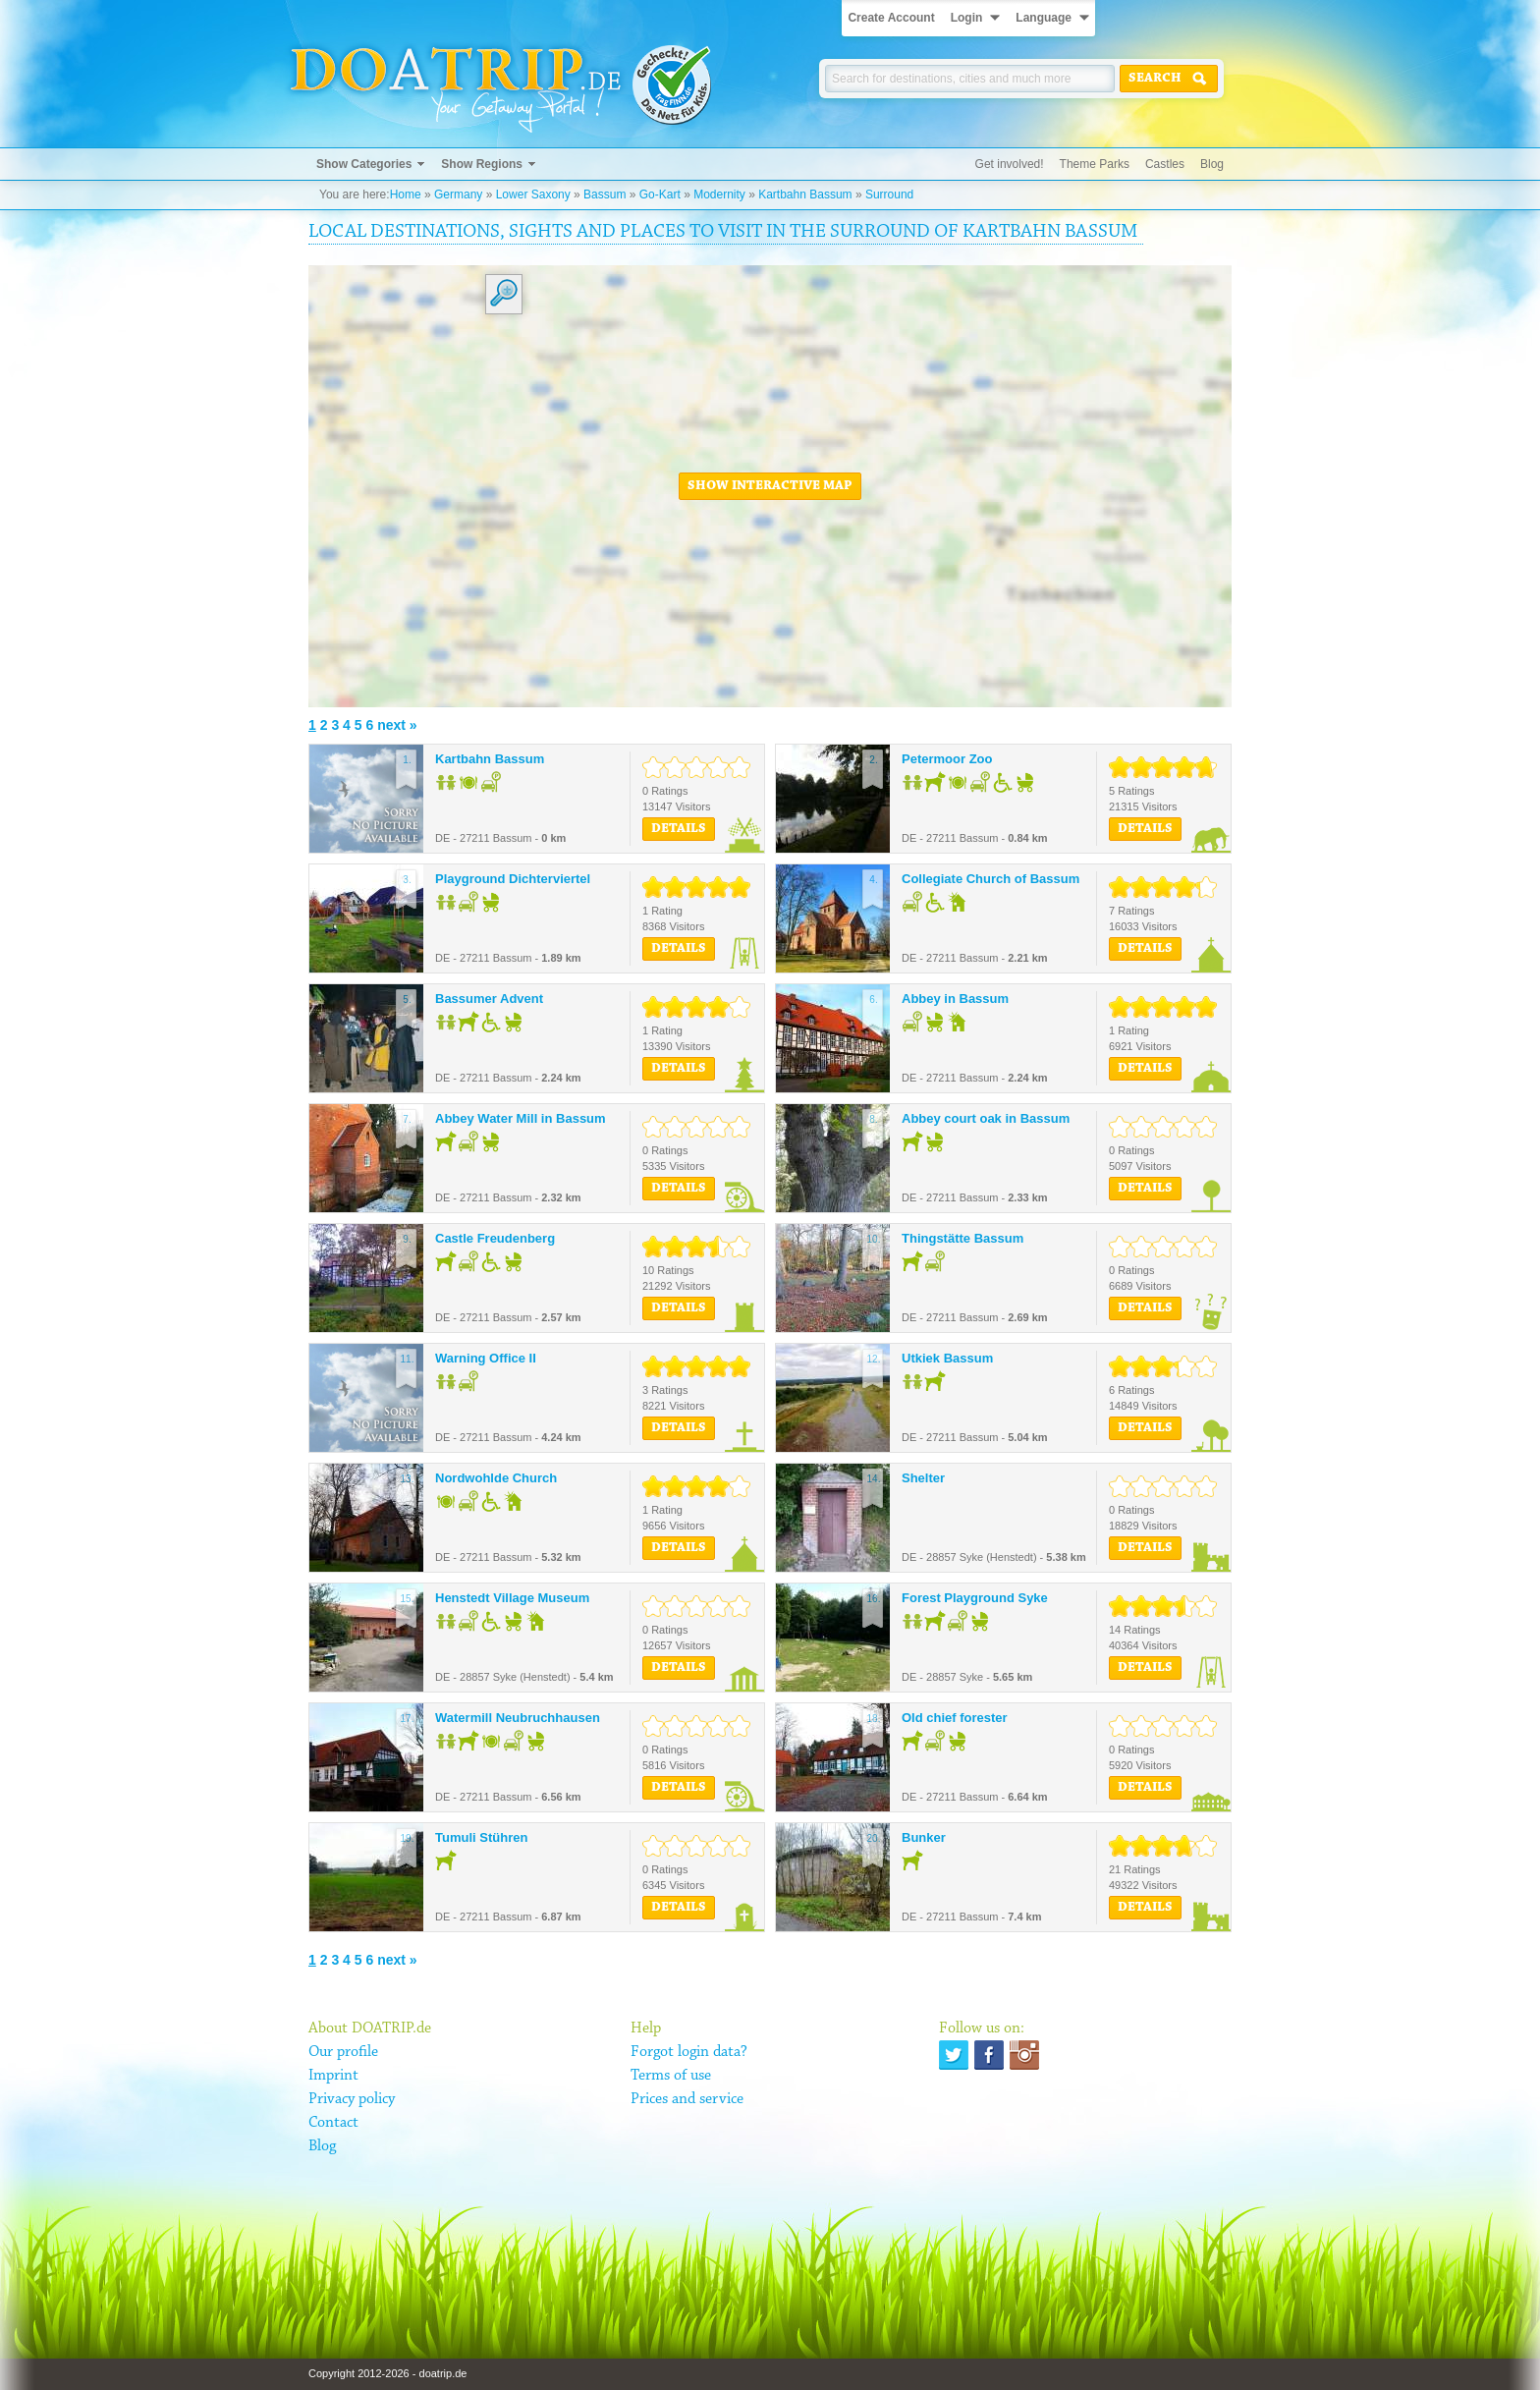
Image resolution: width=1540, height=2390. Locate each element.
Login (967, 18)
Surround (889, 194)
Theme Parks (1094, 164)
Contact (333, 2123)
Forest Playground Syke (975, 1597)
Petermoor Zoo (947, 758)
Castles (1164, 164)
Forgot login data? (689, 2052)
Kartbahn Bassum (805, 194)
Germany (458, 194)
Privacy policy (351, 2099)
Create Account (891, 18)
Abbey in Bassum (955, 998)
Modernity (719, 194)
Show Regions (481, 164)
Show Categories (364, 164)
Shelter (923, 1478)
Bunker (924, 1837)
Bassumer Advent (489, 998)
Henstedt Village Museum (512, 1597)
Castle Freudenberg (495, 1238)
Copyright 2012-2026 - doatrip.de (387, 2373)
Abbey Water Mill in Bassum (520, 1118)
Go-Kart (660, 194)
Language (1044, 18)
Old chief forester (955, 1717)
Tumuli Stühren (481, 1837)
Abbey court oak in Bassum (986, 1118)
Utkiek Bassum (947, 1358)
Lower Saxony (533, 194)
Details (678, 829)
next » (396, 725)
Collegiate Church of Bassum (990, 878)
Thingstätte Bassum (962, 1238)
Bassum (604, 194)
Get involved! (1009, 164)
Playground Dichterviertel (512, 878)
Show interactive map (770, 486)
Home (405, 194)
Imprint (333, 2076)
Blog (1212, 164)
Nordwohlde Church (496, 1478)
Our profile (343, 2052)
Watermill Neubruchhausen (517, 1717)
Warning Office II (485, 1358)
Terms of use (671, 2076)
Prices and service (687, 2099)
